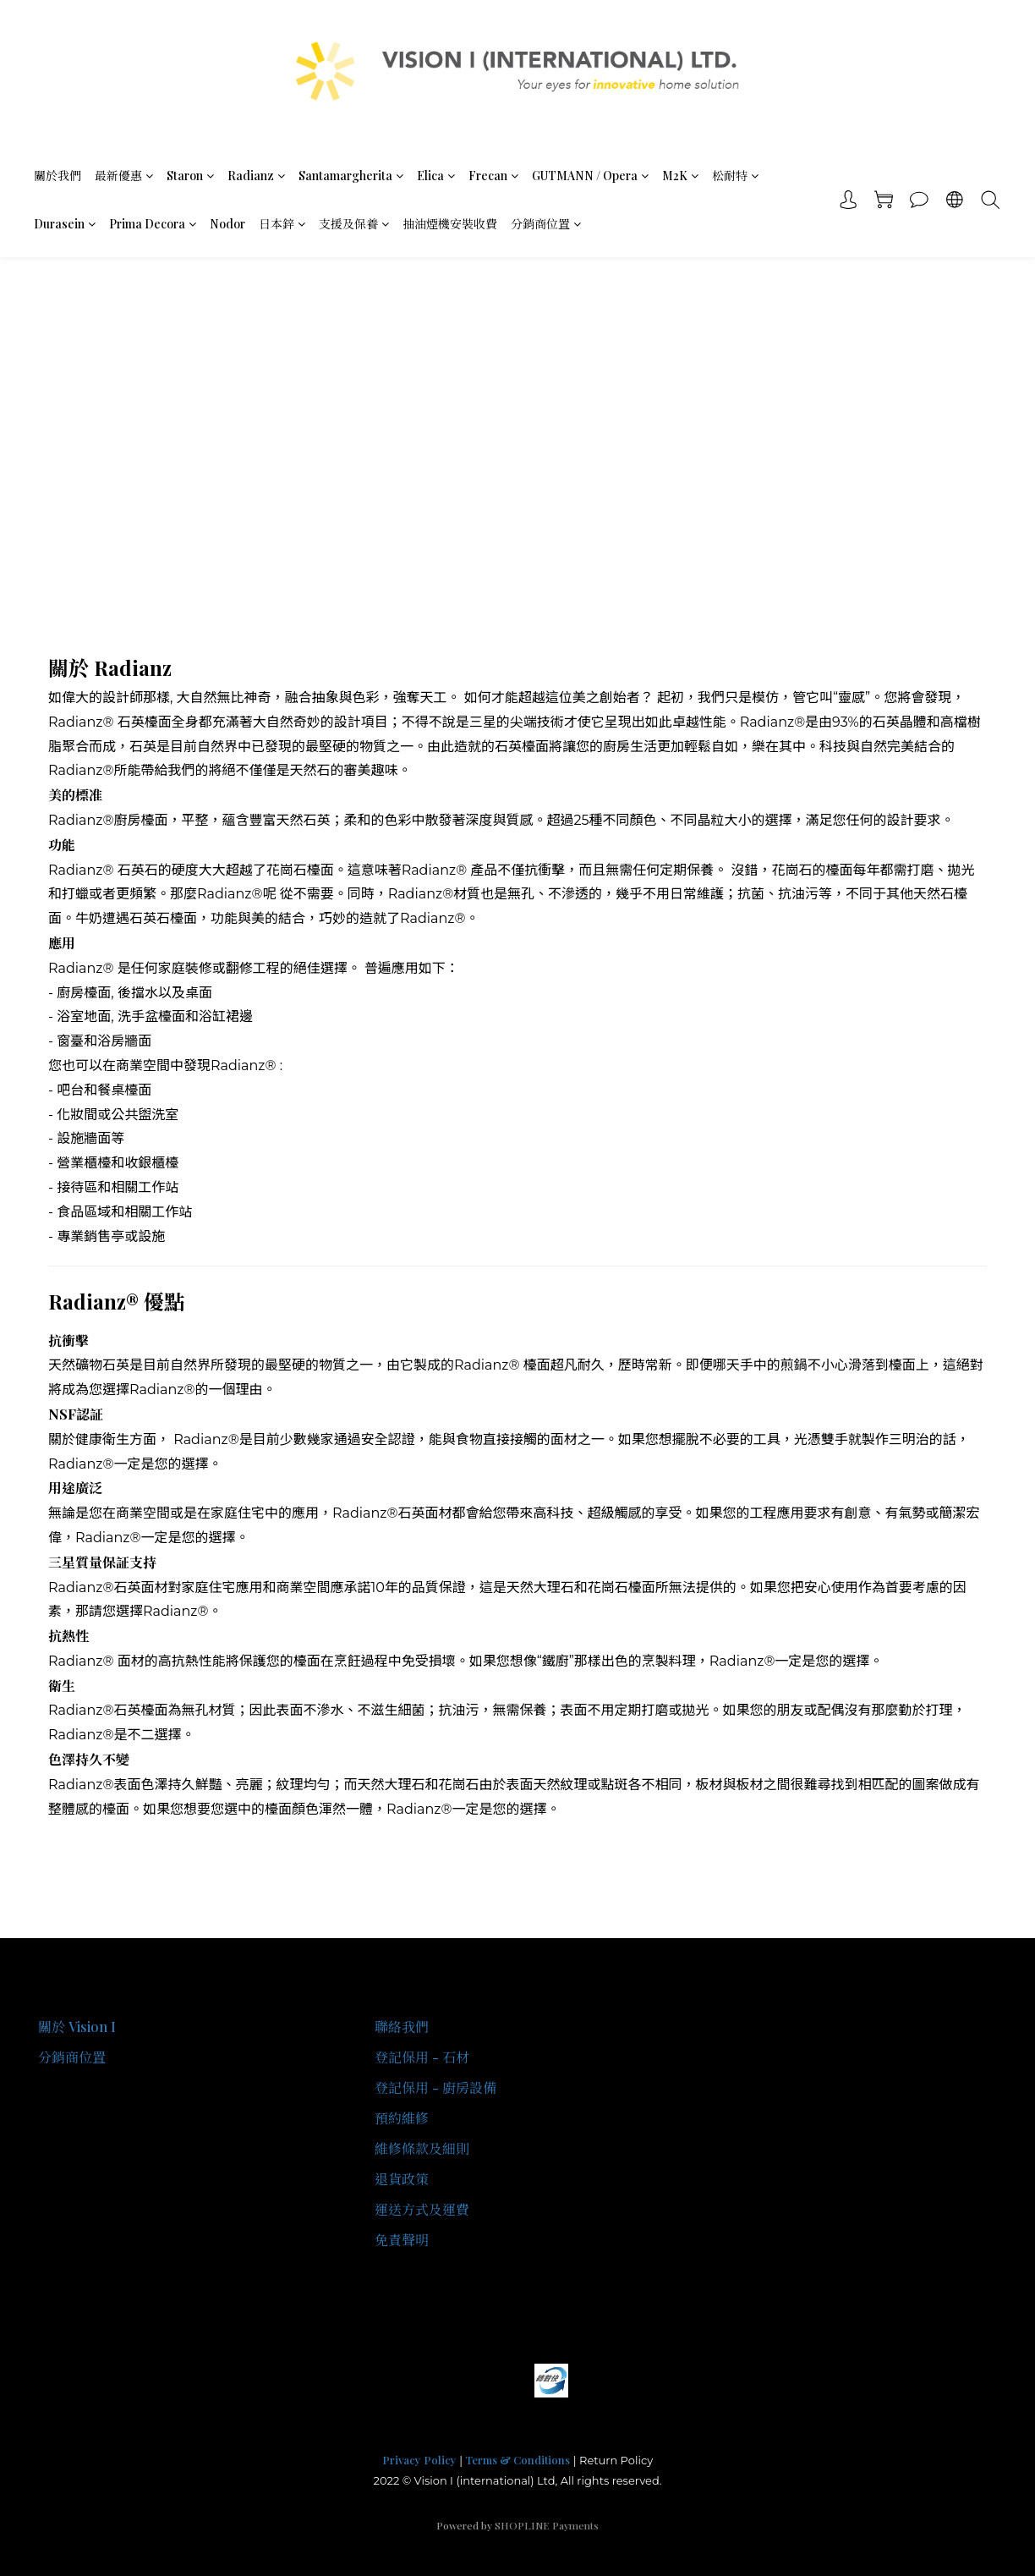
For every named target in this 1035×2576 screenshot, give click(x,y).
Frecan (493, 176)
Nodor (227, 224)
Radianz (256, 176)
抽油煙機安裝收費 (449, 224)
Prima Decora (152, 224)
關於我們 (57, 176)
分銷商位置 (546, 224)
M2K (680, 176)
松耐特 (735, 176)
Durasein (65, 224)
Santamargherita (350, 176)
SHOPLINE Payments (547, 2525)
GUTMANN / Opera (590, 176)
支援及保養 (354, 224)
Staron (190, 176)
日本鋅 (282, 224)
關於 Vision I (77, 2026)
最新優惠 (124, 176)
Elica (436, 176)
